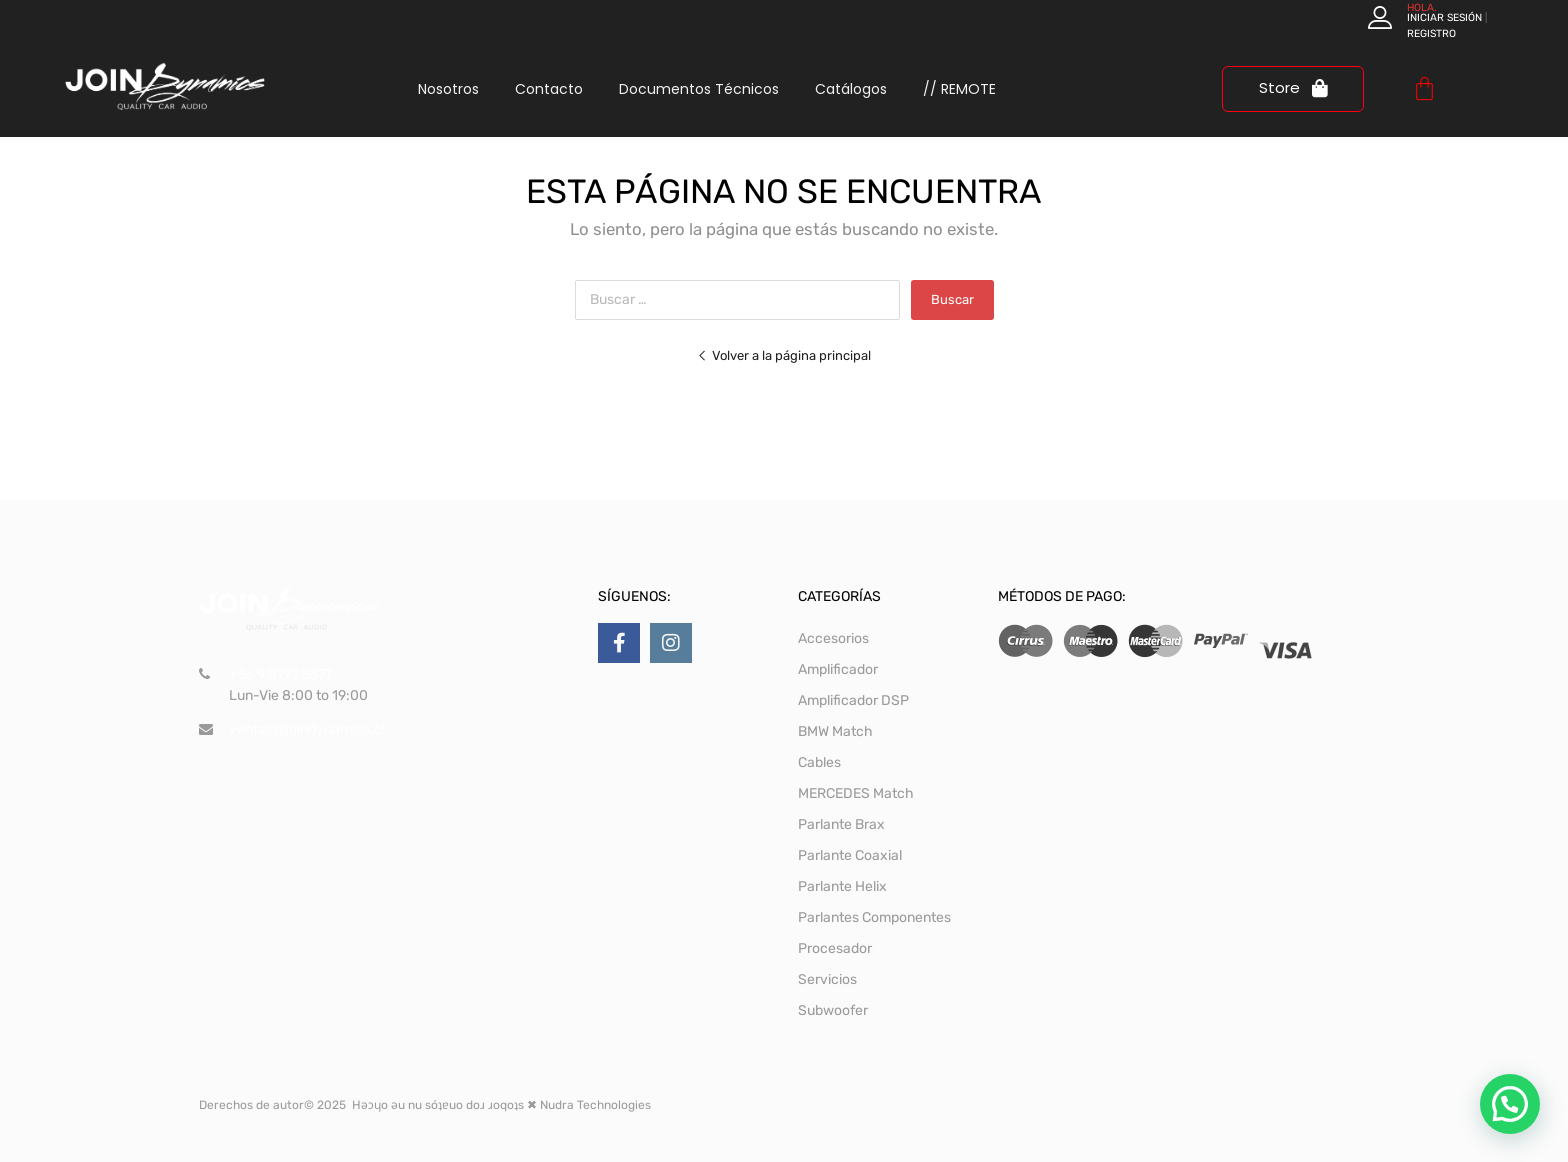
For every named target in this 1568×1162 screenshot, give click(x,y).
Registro (1431, 33)
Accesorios (833, 638)
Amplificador (838, 669)
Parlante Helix (842, 886)
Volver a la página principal (784, 355)
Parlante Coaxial (850, 855)
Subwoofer (833, 1010)
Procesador (835, 948)
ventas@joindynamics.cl (307, 729)
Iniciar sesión (1444, 17)
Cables (819, 762)
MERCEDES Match (856, 793)
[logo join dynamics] (165, 85)
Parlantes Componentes (874, 917)
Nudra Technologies (595, 1105)
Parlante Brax (841, 824)
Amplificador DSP (853, 700)
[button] (1510, 1104)
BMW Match (835, 731)
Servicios (827, 979)
